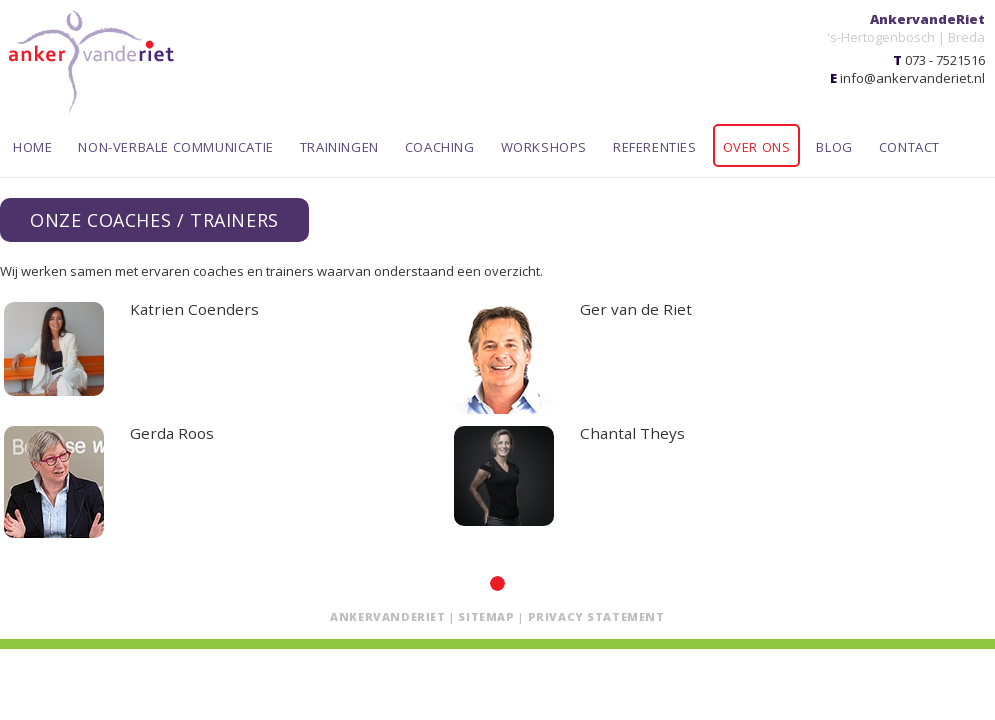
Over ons (757, 147)
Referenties (655, 147)
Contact (909, 147)
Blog (834, 147)
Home (32, 147)
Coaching (440, 147)
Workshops (544, 147)
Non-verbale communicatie (175, 147)
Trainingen (339, 147)
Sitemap (486, 616)
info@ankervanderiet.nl (912, 78)
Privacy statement (596, 616)
